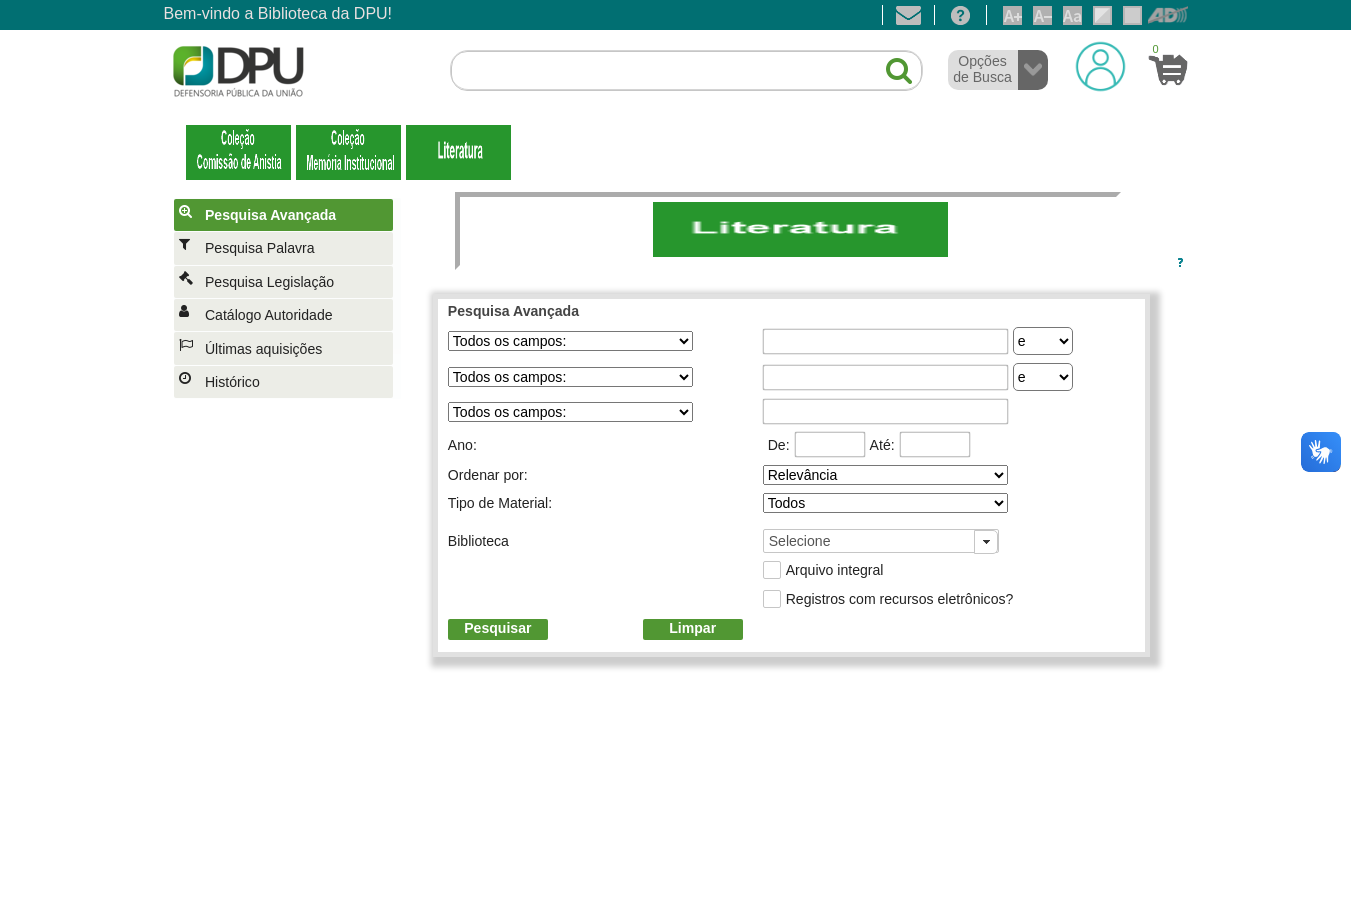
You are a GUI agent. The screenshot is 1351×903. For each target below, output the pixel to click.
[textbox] (686, 71)
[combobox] (881, 541)
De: (779, 445)
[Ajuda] (961, 15)
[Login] (1100, 66)
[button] (888, 62)
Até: (882, 445)
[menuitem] (287, 215)
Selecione (800, 541)
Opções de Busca (982, 69)
